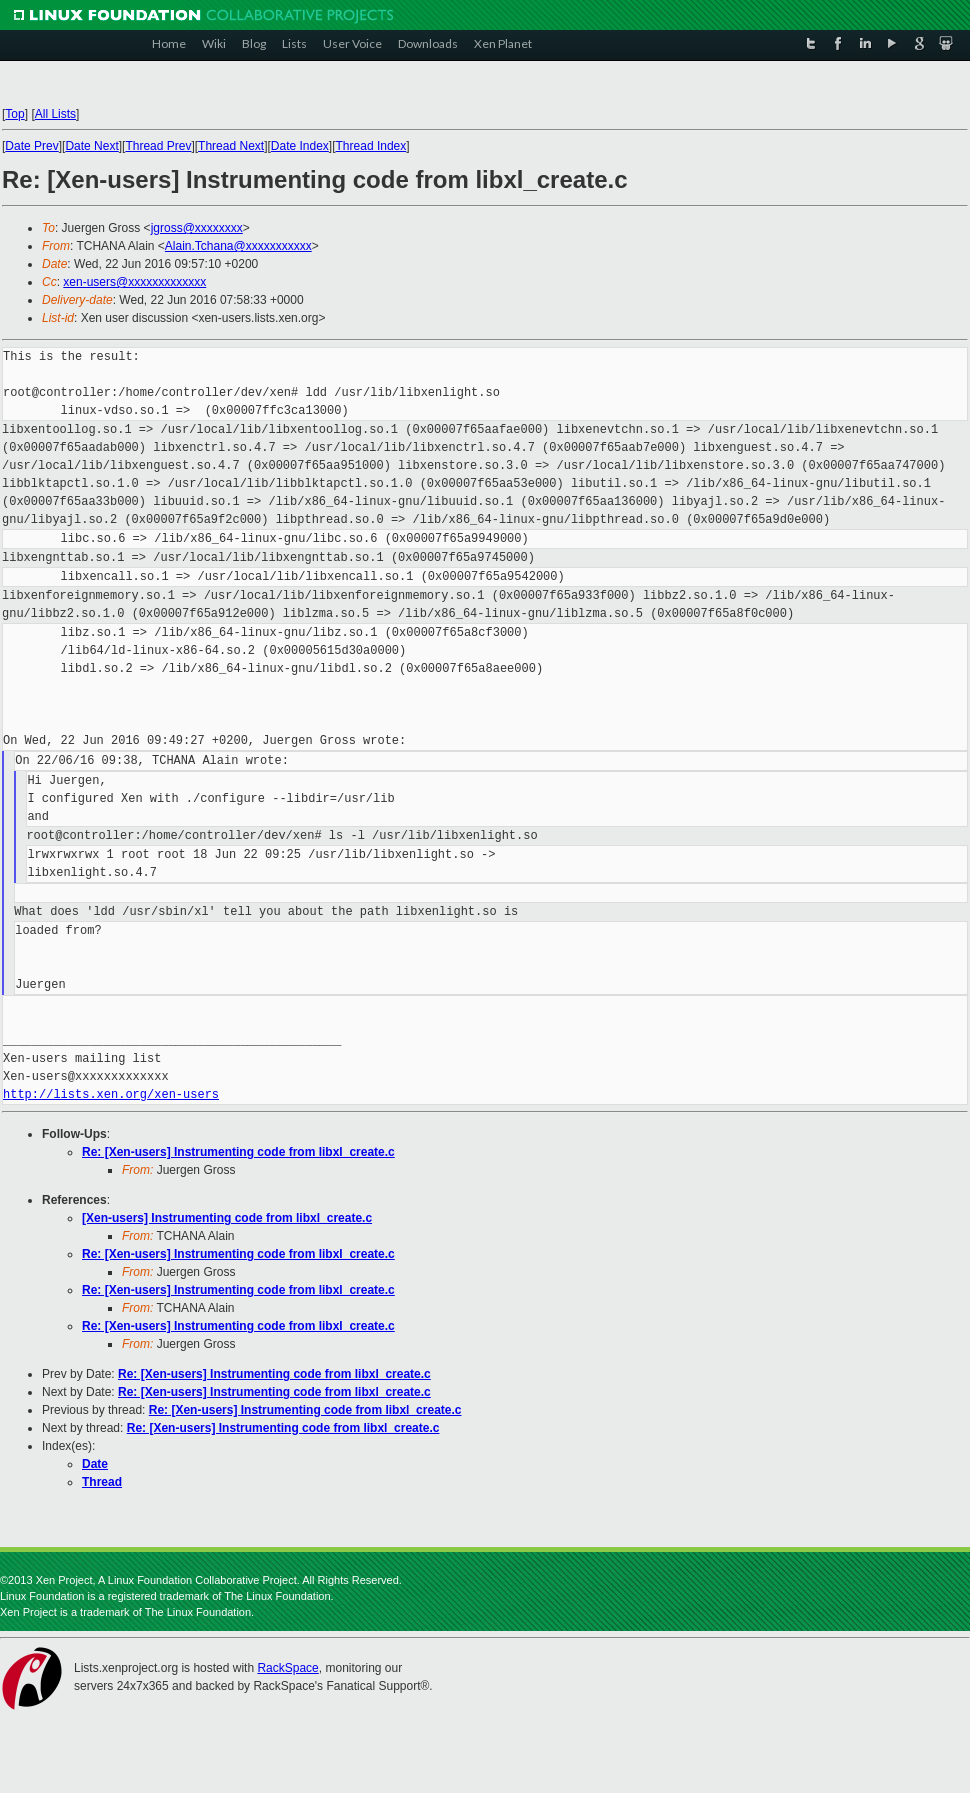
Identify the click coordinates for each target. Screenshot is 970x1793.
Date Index (300, 146)
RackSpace (287, 1668)
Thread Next (231, 146)
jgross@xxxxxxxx (197, 228)
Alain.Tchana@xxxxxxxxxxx (238, 246)
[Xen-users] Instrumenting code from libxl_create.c (227, 1218)
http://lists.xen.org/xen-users (111, 1094)
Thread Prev (158, 146)
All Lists (55, 114)
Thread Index (371, 146)
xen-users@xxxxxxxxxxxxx (134, 282)
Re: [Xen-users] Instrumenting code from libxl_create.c (238, 1152)
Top (14, 114)
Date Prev (31, 146)
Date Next (91, 146)
